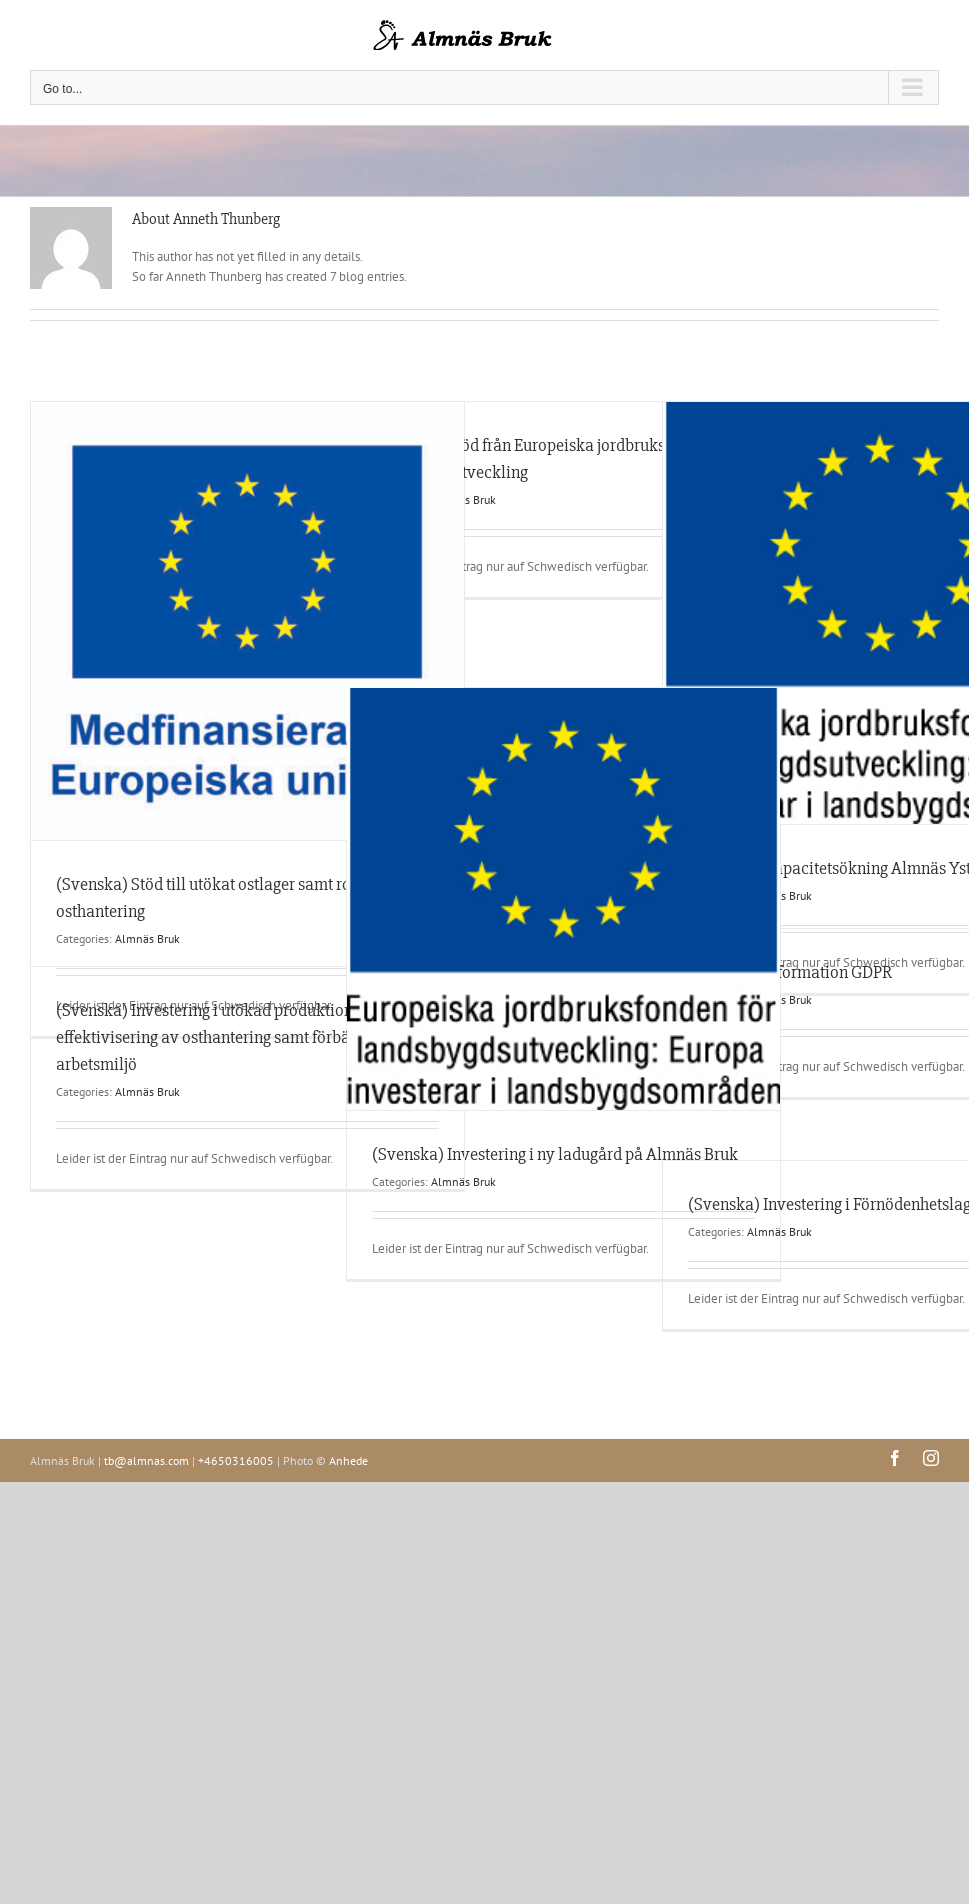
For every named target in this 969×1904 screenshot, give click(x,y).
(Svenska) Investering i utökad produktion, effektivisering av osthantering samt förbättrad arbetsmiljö (220, 1037)
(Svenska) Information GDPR (790, 972)
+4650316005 (236, 1460)
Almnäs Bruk (147, 938)
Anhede (348, 1460)
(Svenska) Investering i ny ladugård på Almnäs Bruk (555, 1154)
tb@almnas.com (146, 1460)
